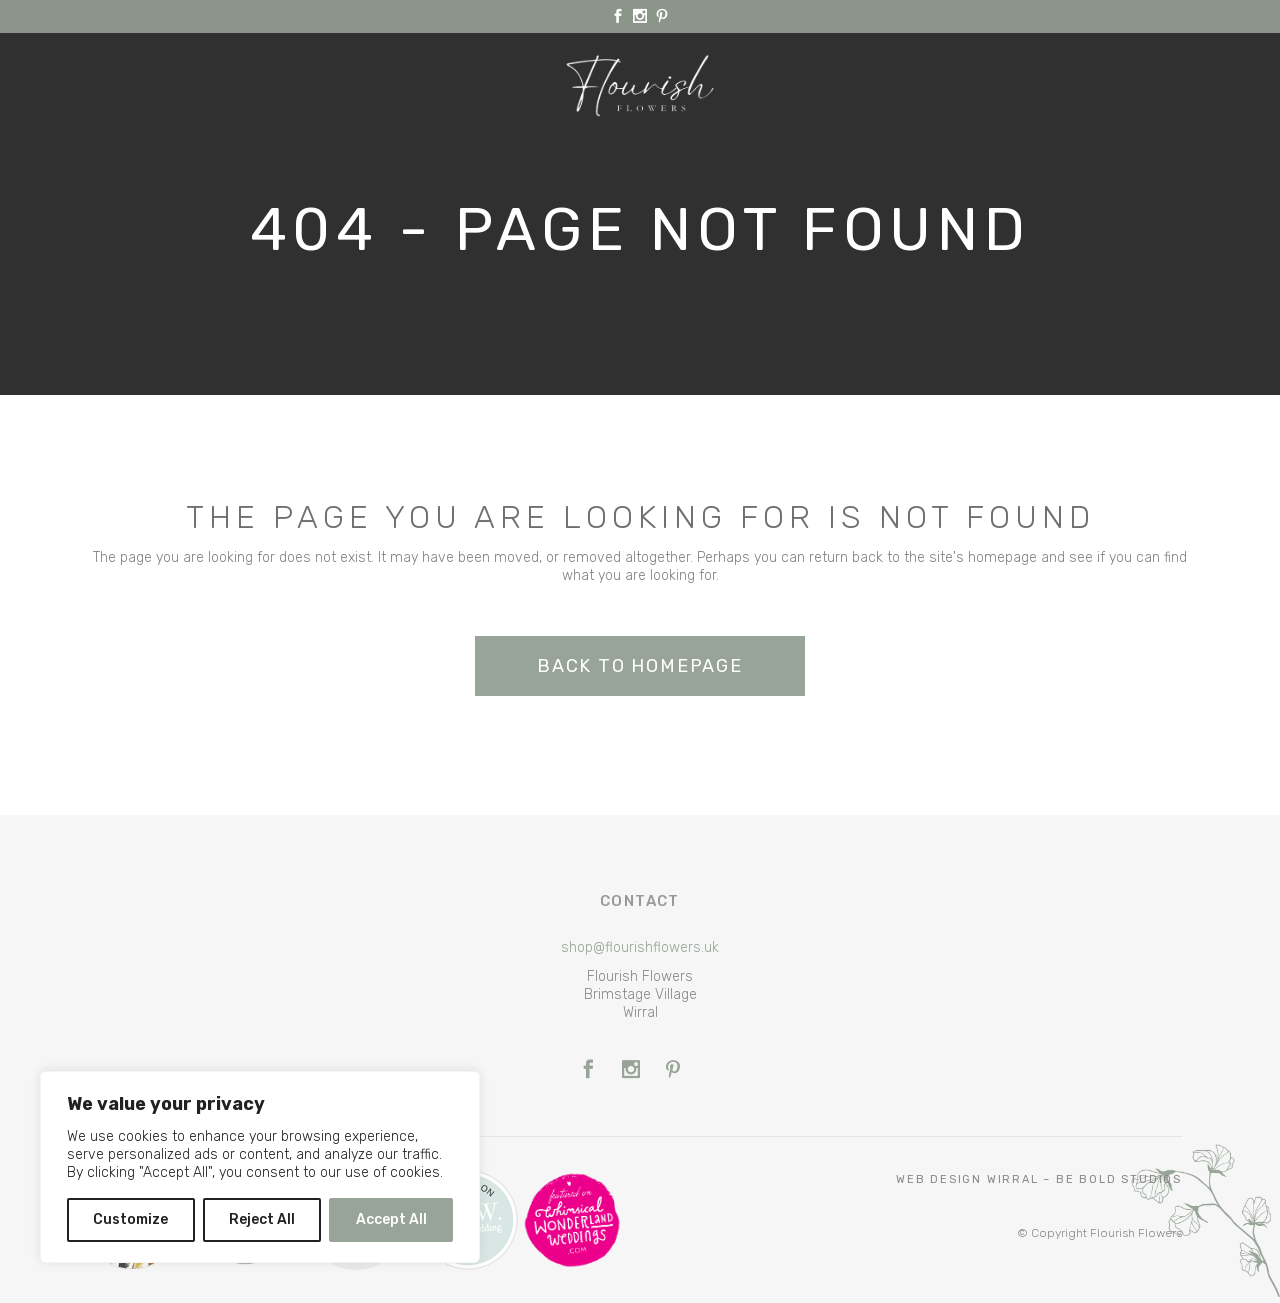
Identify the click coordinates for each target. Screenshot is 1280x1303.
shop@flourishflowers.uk (640, 947)
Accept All (391, 1219)
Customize (130, 1219)
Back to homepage (640, 666)
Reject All (262, 1219)
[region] (260, 1167)
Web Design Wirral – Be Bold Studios (1039, 1179)
